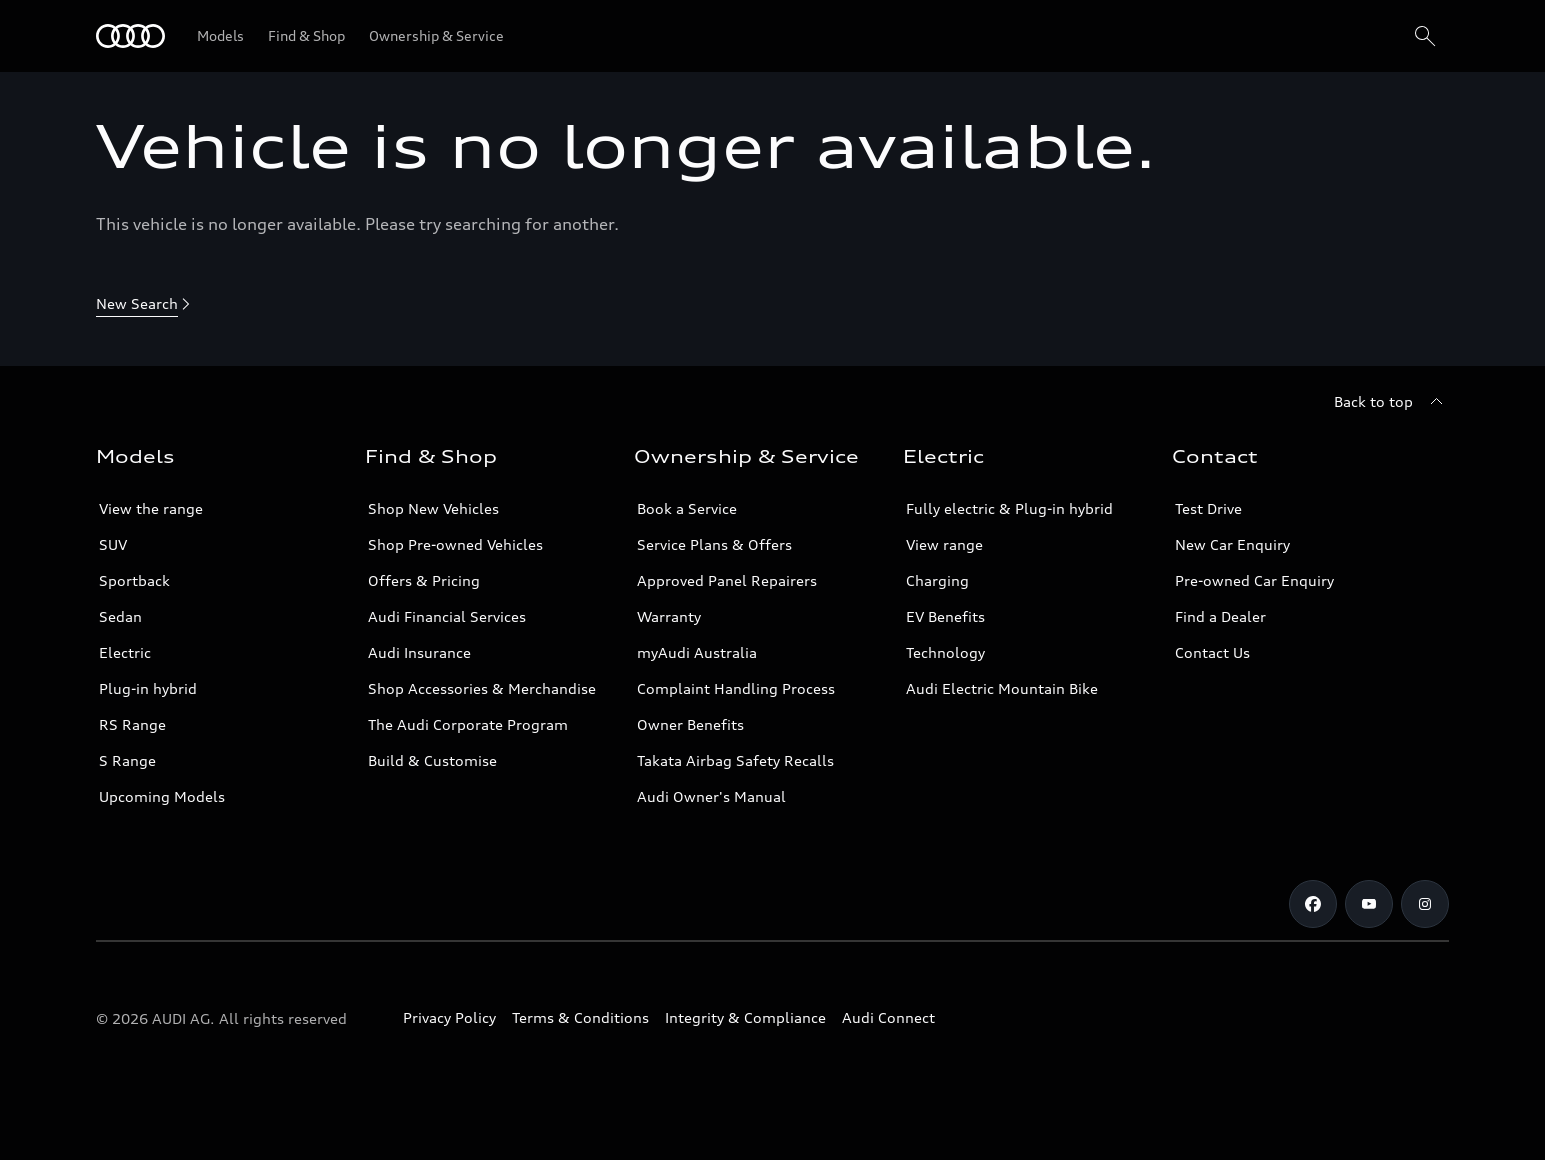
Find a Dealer (1220, 616)
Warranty (669, 616)
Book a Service (687, 508)
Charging (937, 580)
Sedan (120, 616)
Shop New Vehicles (433, 508)
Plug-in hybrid (148, 688)
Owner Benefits (690, 724)
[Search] (1425, 36)
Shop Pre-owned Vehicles (455, 544)
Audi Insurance (419, 652)
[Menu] (130, 36)
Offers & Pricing (424, 580)
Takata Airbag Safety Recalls (735, 760)
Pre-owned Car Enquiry (1254, 580)
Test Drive (1208, 508)
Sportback (134, 580)
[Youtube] (1369, 904)
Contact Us (1212, 652)
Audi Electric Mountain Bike (1002, 688)
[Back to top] (1391, 402)
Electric (125, 652)
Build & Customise (432, 760)
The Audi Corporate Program (468, 724)
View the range (151, 508)
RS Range (132, 724)
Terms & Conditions (580, 1017)
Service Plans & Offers (714, 544)
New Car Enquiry (1232, 544)
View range (944, 544)
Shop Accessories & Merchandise (482, 688)
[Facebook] (1313, 904)
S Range (127, 760)
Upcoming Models (162, 796)
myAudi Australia (697, 652)
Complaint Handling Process (736, 688)
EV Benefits (945, 616)
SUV (113, 544)
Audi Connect (888, 1017)
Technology (945, 652)
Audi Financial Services (447, 616)
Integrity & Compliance (745, 1017)
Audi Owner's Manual (711, 796)
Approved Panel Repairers (727, 580)
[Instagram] (1425, 904)
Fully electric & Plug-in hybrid (1009, 508)
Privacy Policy (449, 1017)
